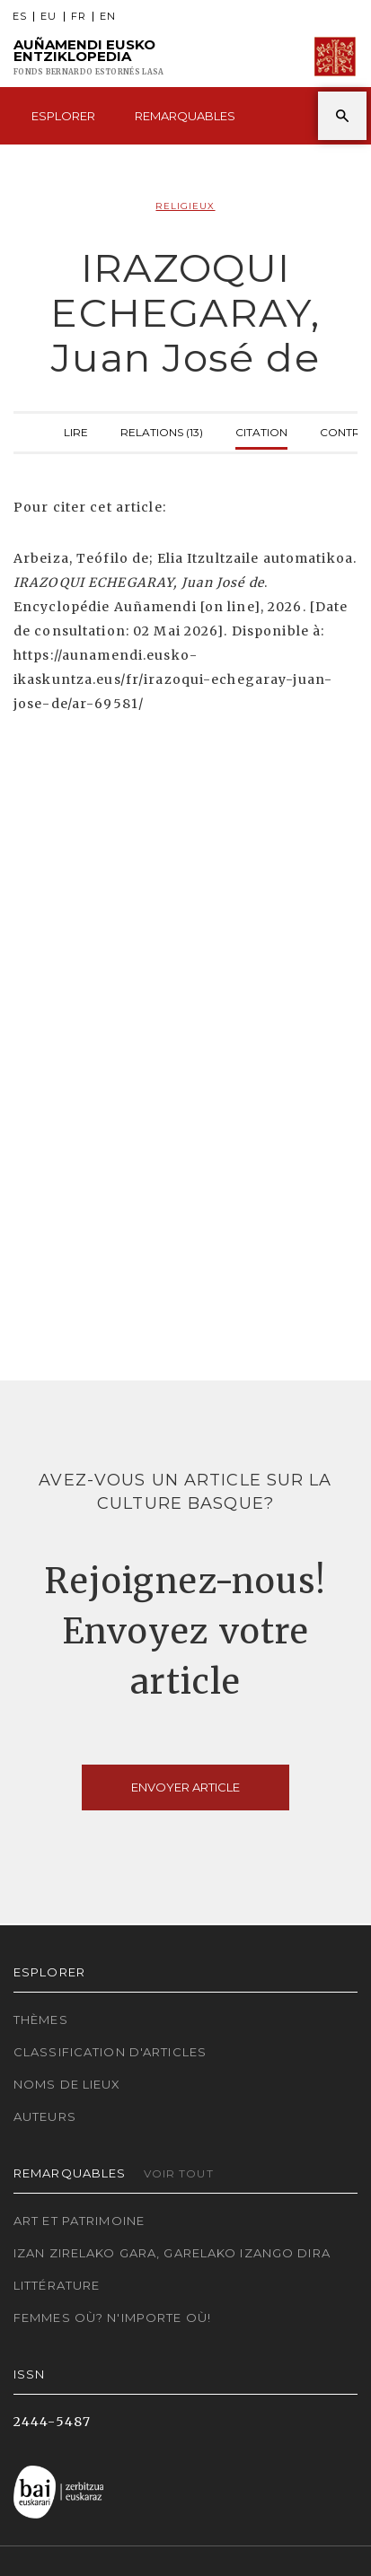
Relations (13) (161, 430)
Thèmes (40, 2019)
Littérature (56, 2285)
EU (48, 17)
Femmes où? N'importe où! (112, 2317)
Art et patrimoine (79, 2220)
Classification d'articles (110, 2052)
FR (78, 17)
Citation (261, 430)
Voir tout (179, 2173)
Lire (76, 430)
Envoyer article (185, 1787)
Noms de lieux (67, 2084)
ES (20, 17)
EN (108, 17)
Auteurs (44, 2116)
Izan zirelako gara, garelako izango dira (172, 2253)
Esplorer (63, 116)
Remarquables (185, 116)
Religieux (185, 206)
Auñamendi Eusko (88, 57)
